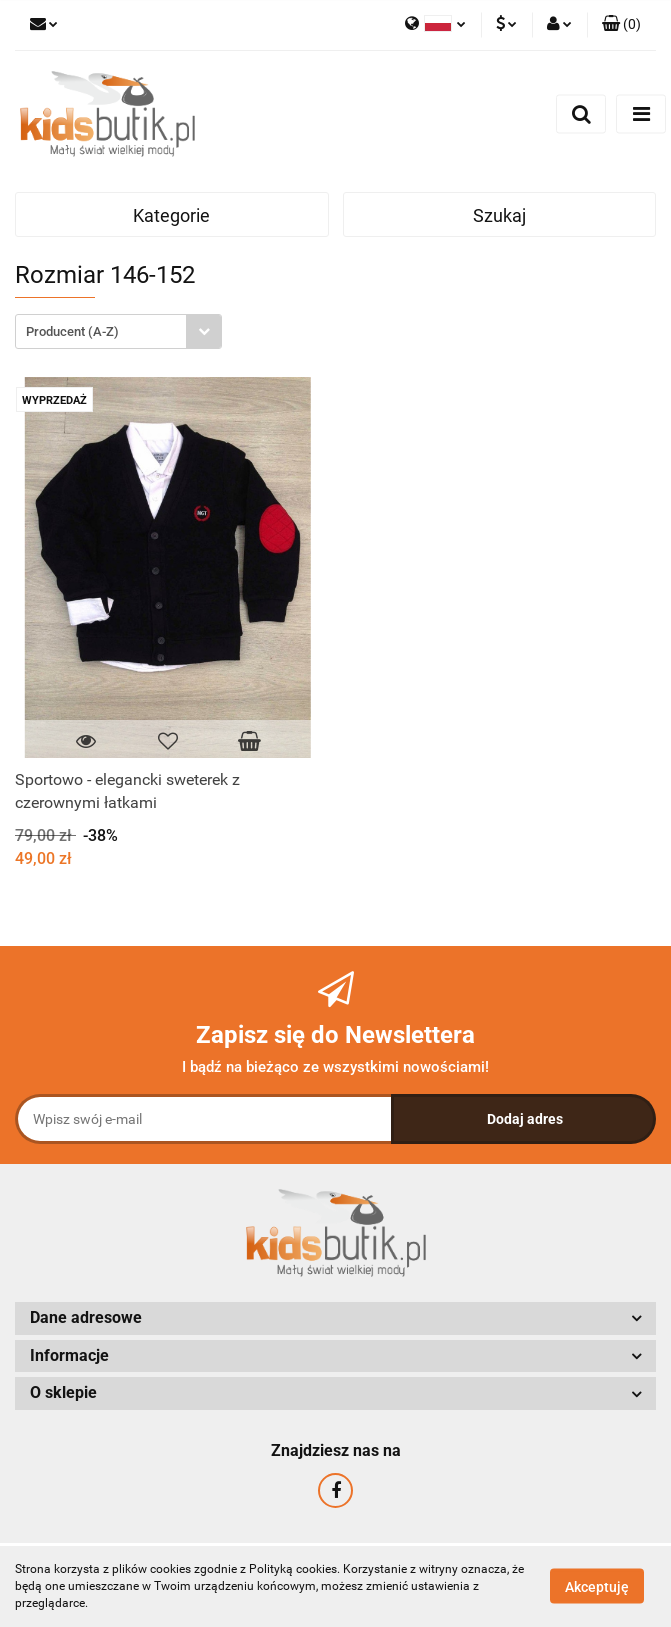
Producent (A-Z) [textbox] (72, 331)
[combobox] (118, 331)
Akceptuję (597, 1587)
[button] (621, 25)
